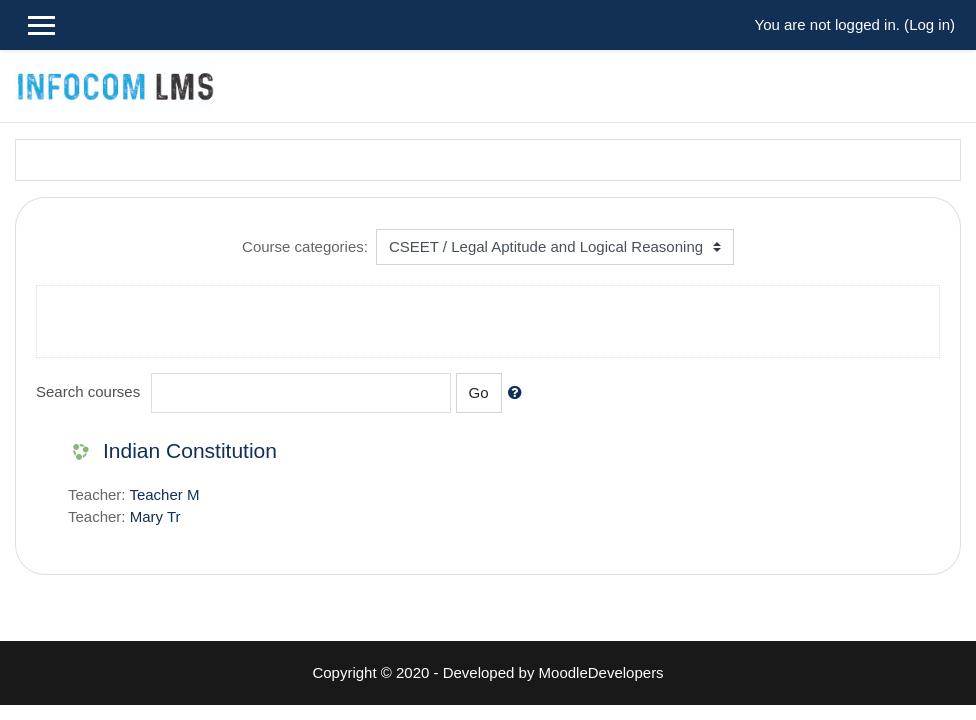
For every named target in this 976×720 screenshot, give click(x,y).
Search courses (88, 391)
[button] (519, 393)
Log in (929, 24)
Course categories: (305, 246)
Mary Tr (155, 516)
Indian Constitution (190, 450)
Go (479, 392)
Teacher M (164, 494)
